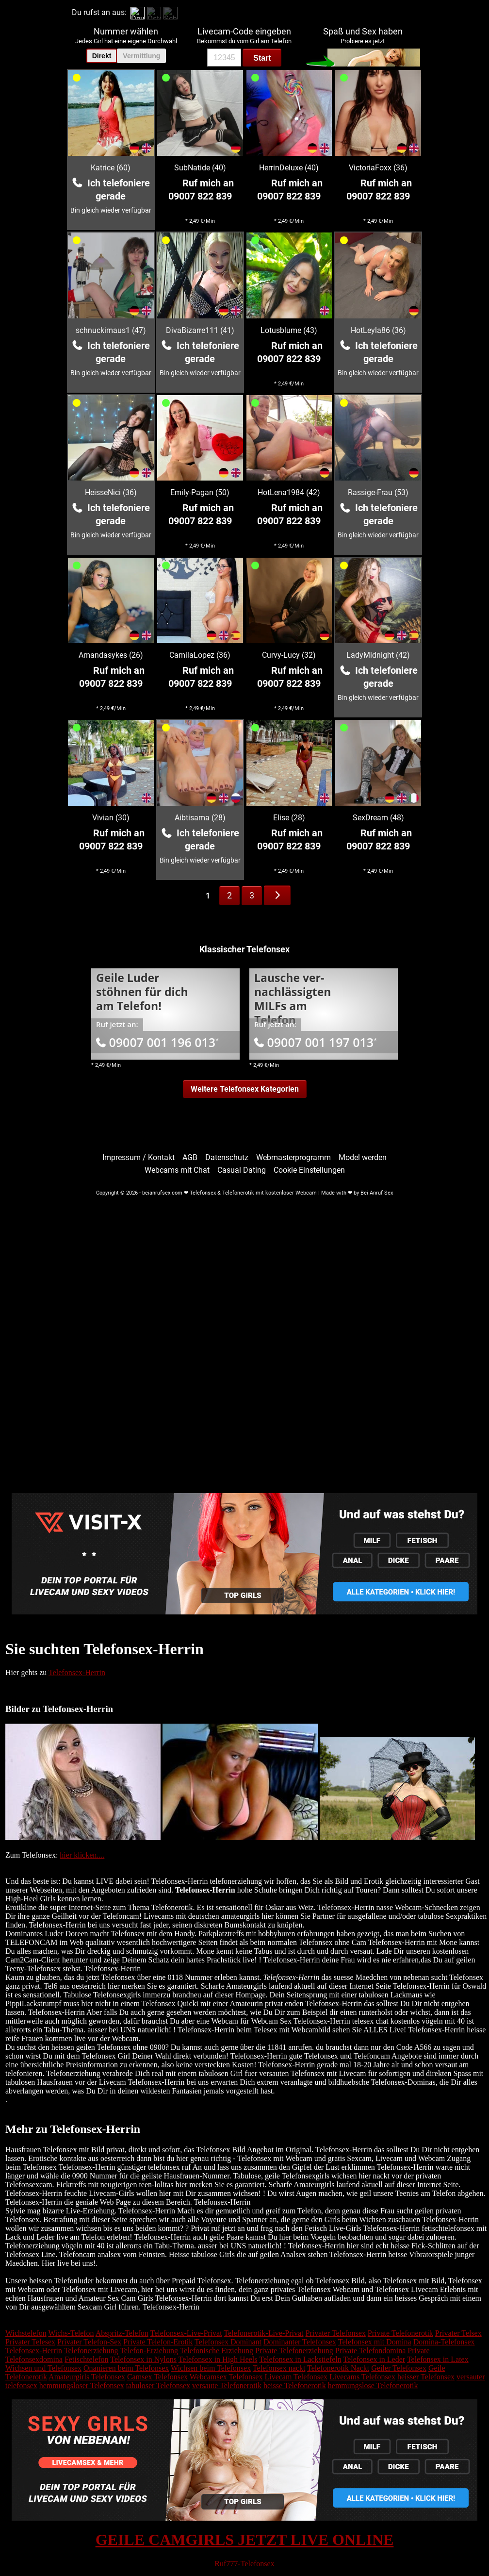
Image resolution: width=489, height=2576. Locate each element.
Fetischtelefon (87, 2359)
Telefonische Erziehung (216, 2350)
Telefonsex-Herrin (77, 1672)
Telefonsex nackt (279, 2368)
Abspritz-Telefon (122, 2333)
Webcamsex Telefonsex (226, 2377)
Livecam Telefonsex (295, 2377)
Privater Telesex (30, 2342)
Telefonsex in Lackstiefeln (300, 2359)
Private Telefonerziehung (294, 2350)
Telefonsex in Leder (374, 2359)
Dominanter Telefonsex (299, 2342)
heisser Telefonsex (426, 2377)
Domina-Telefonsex (444, 2342)
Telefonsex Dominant (228, 2342)
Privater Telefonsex (336, 2333)
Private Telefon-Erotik (158, 2342)
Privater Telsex (458, 2333)
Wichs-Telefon (71, 2333)
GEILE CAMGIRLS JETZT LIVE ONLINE (245, 2539)
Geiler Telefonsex (398, 2368)
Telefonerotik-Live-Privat (263, 2333)
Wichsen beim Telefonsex (211, 2368)
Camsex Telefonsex (157, 2377)
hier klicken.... (82, 1855)
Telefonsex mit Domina (374, 2342)
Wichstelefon (26, 2333)
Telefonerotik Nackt (338, 2368)
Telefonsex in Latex (438, 2359)
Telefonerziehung (91, 2350)
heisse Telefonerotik (294, 2385)
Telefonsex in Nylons (143, 2359)
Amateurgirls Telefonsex (87, 2377)
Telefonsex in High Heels (218, 2359)
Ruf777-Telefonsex (244, 2563)
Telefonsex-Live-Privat (186, 2333)
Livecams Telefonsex (362, 2377)
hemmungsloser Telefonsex (81, 2385)
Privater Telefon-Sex (89, 2342)
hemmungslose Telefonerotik (373, 2385)
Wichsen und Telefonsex (43, 2368)
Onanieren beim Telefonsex (126, 2368)
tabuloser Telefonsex (158, 2385)
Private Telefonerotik (400, 2333)
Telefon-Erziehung (149, 2350)
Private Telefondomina (370, 2350)
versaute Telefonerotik (226, 2385)
